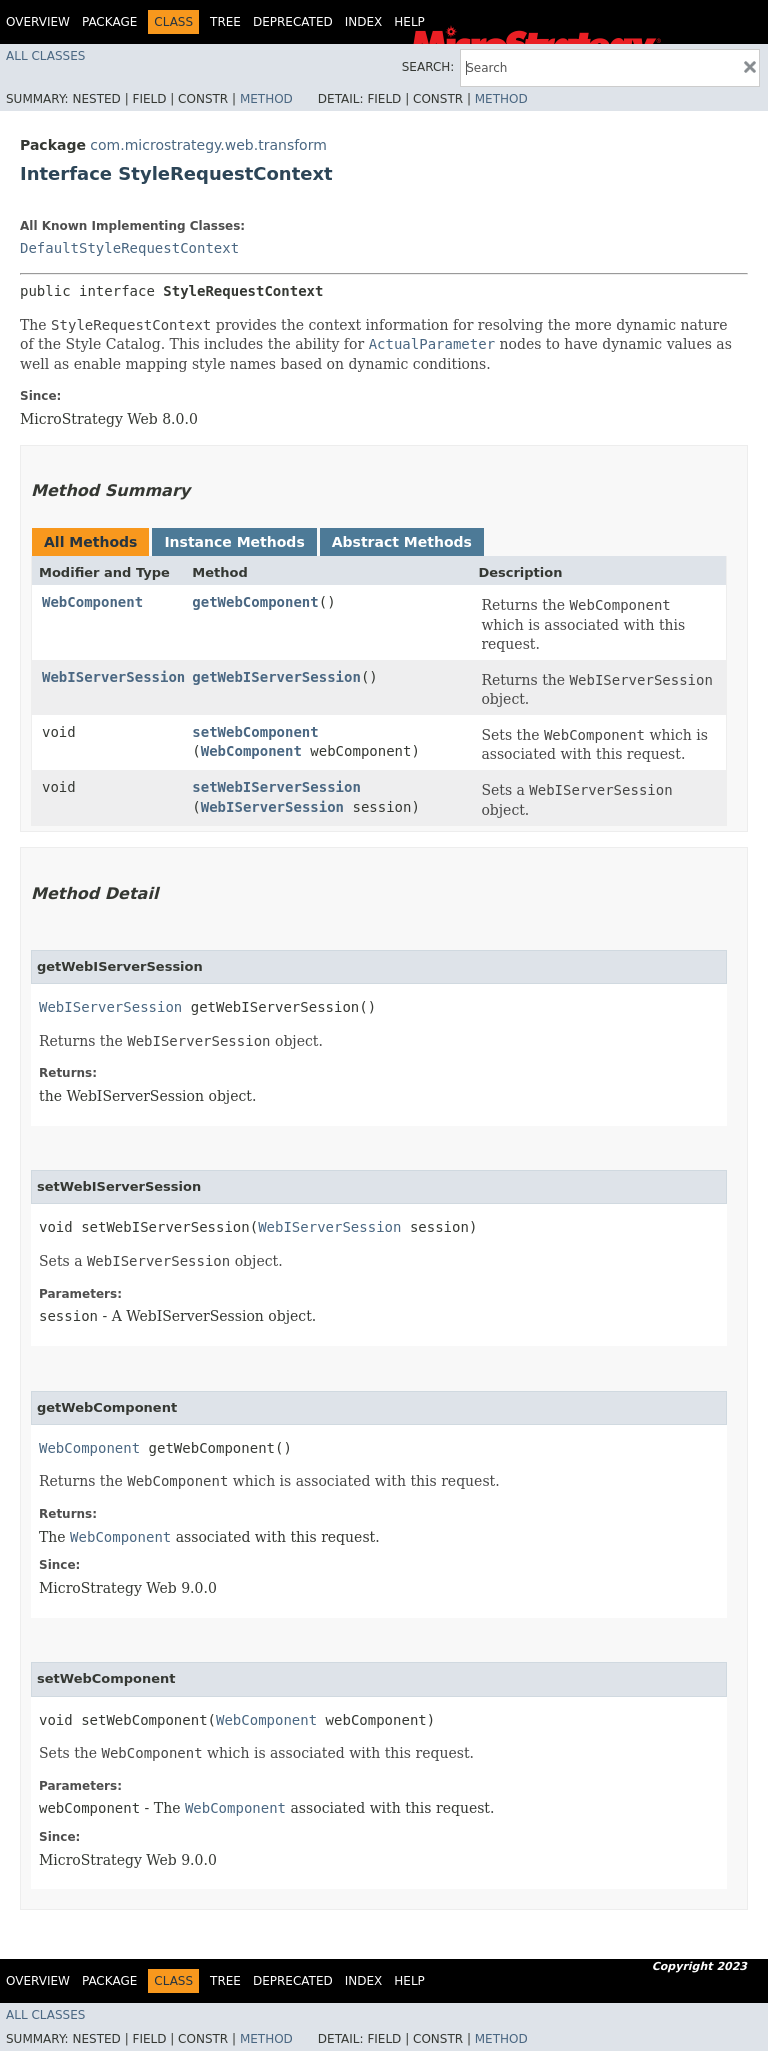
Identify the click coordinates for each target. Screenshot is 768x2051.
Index (364, 22)
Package (109, 22)
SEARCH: (428, 67)
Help (409, 22)
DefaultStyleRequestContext (129, 248)
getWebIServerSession (276, 677)
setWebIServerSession (276, 787)
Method (266, 99)
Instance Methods (234, 542)
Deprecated (293, 22)
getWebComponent (255, 602)
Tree (225, 22)
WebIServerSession (113, 677)
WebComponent (92, 602)
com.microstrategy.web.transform (208, 145)
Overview (38, 22)
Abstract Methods (402, 542)
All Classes (45, 56)
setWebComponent (255, 732)
